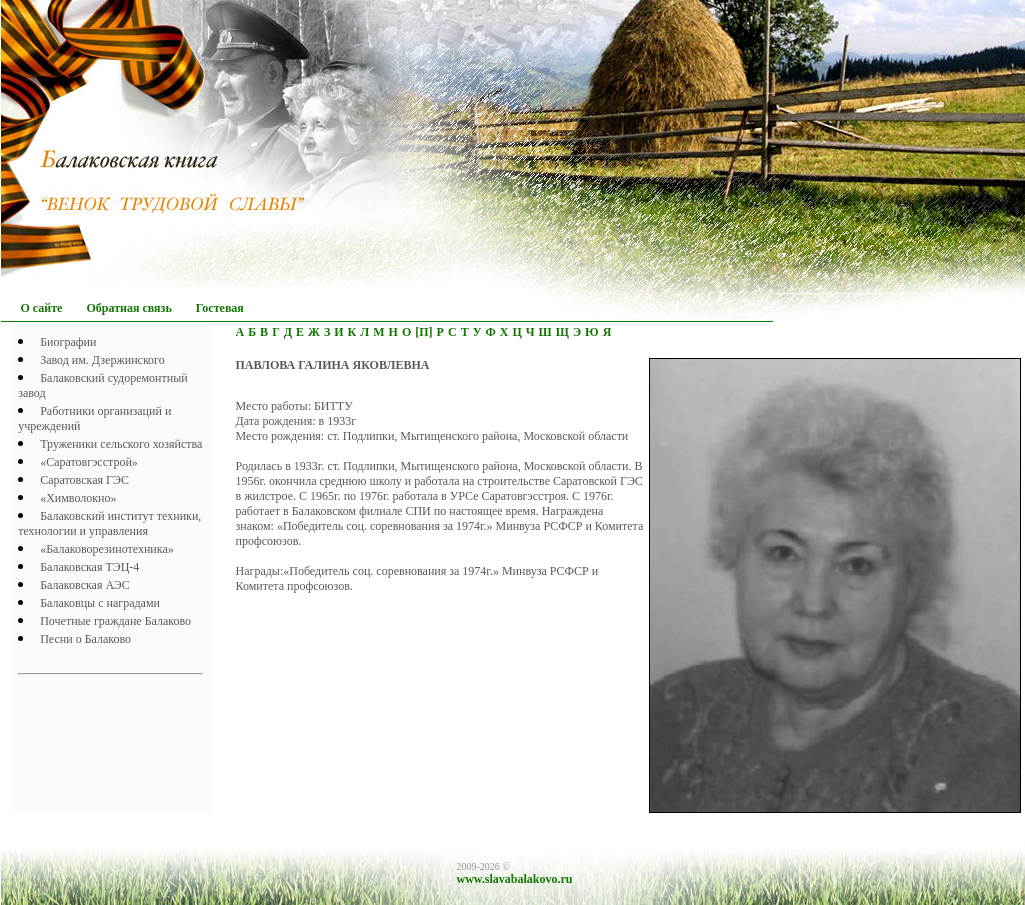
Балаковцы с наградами (100, 603)
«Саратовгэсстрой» (89, 462)
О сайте (42, 308)
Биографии (68, 342)
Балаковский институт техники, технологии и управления (109, 523)
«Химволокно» (78, 498)
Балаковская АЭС (85, 585)
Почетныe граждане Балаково (115, 621)
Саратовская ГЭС (84, 480)
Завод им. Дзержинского (102, 360)
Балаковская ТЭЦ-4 (89, 567)
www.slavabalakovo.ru (515, 879)
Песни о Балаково (85, 639)
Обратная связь (128, 308)
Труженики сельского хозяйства (121, 444)
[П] (423, 332)
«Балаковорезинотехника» (107, 549)
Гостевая (220, 308)
